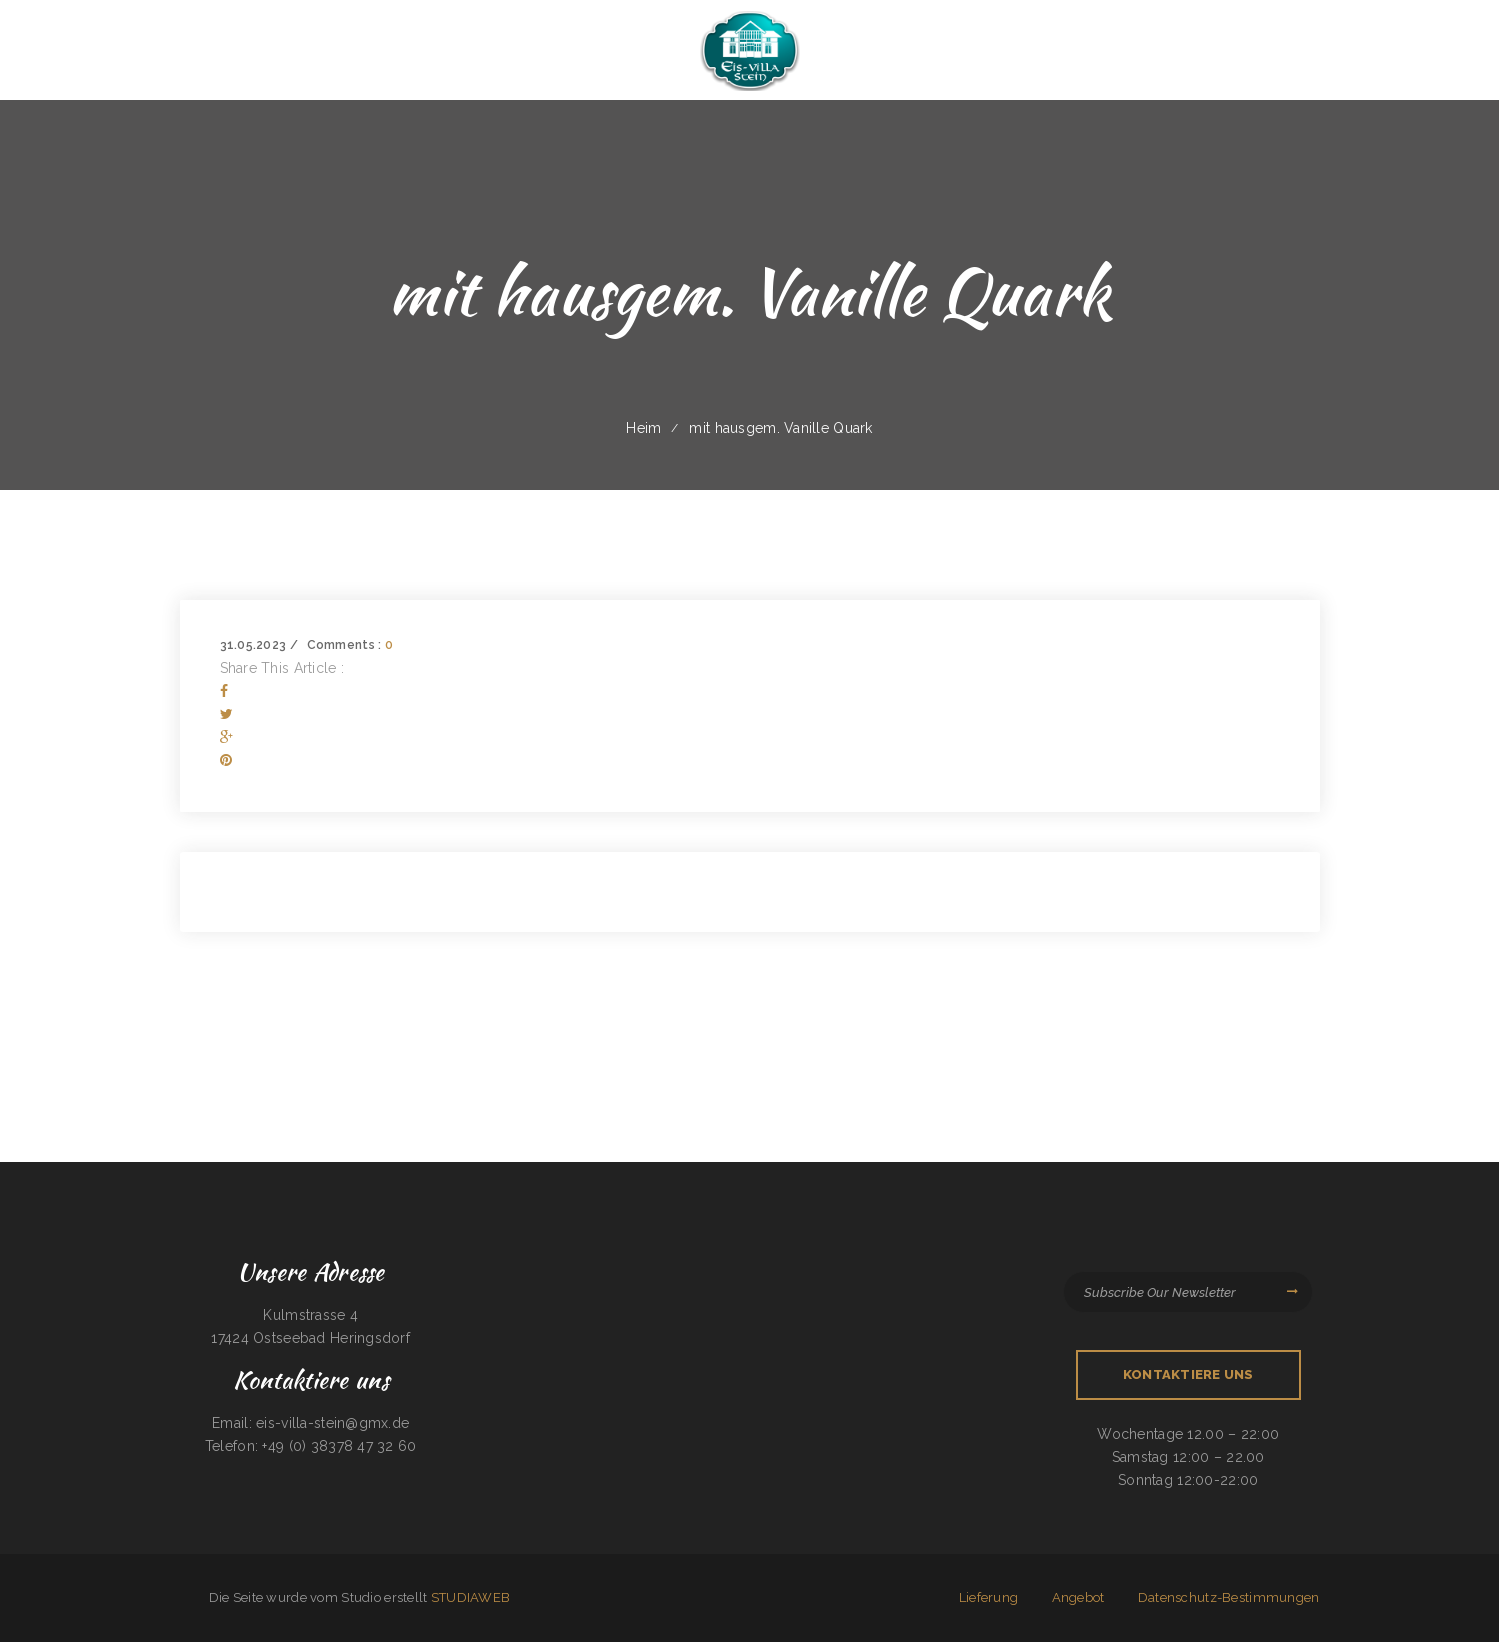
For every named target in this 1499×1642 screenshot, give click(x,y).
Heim (643, 428)
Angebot (1078, 1597)
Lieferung (989, 1597)
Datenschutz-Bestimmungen (1229, 1597)
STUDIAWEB (471, 1597)
